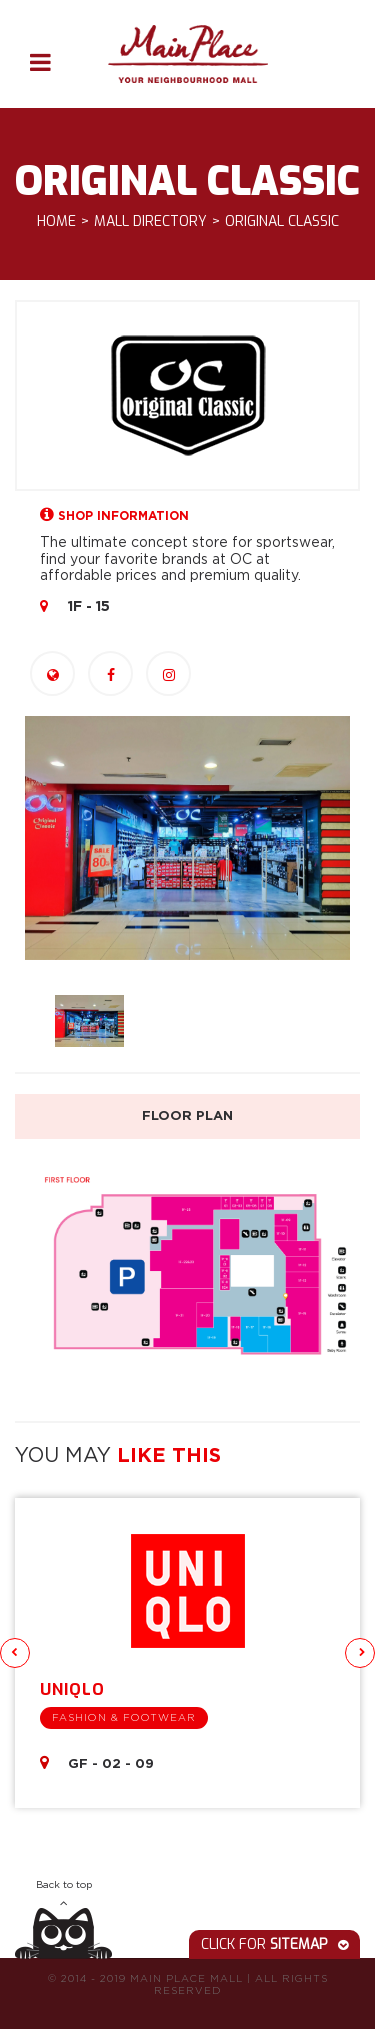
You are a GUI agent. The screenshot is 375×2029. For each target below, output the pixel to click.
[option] (187, 838)
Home (56, 222)
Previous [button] (15, 1653)
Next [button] (360, 1653)
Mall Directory (150, 222)
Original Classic (282, 222)
